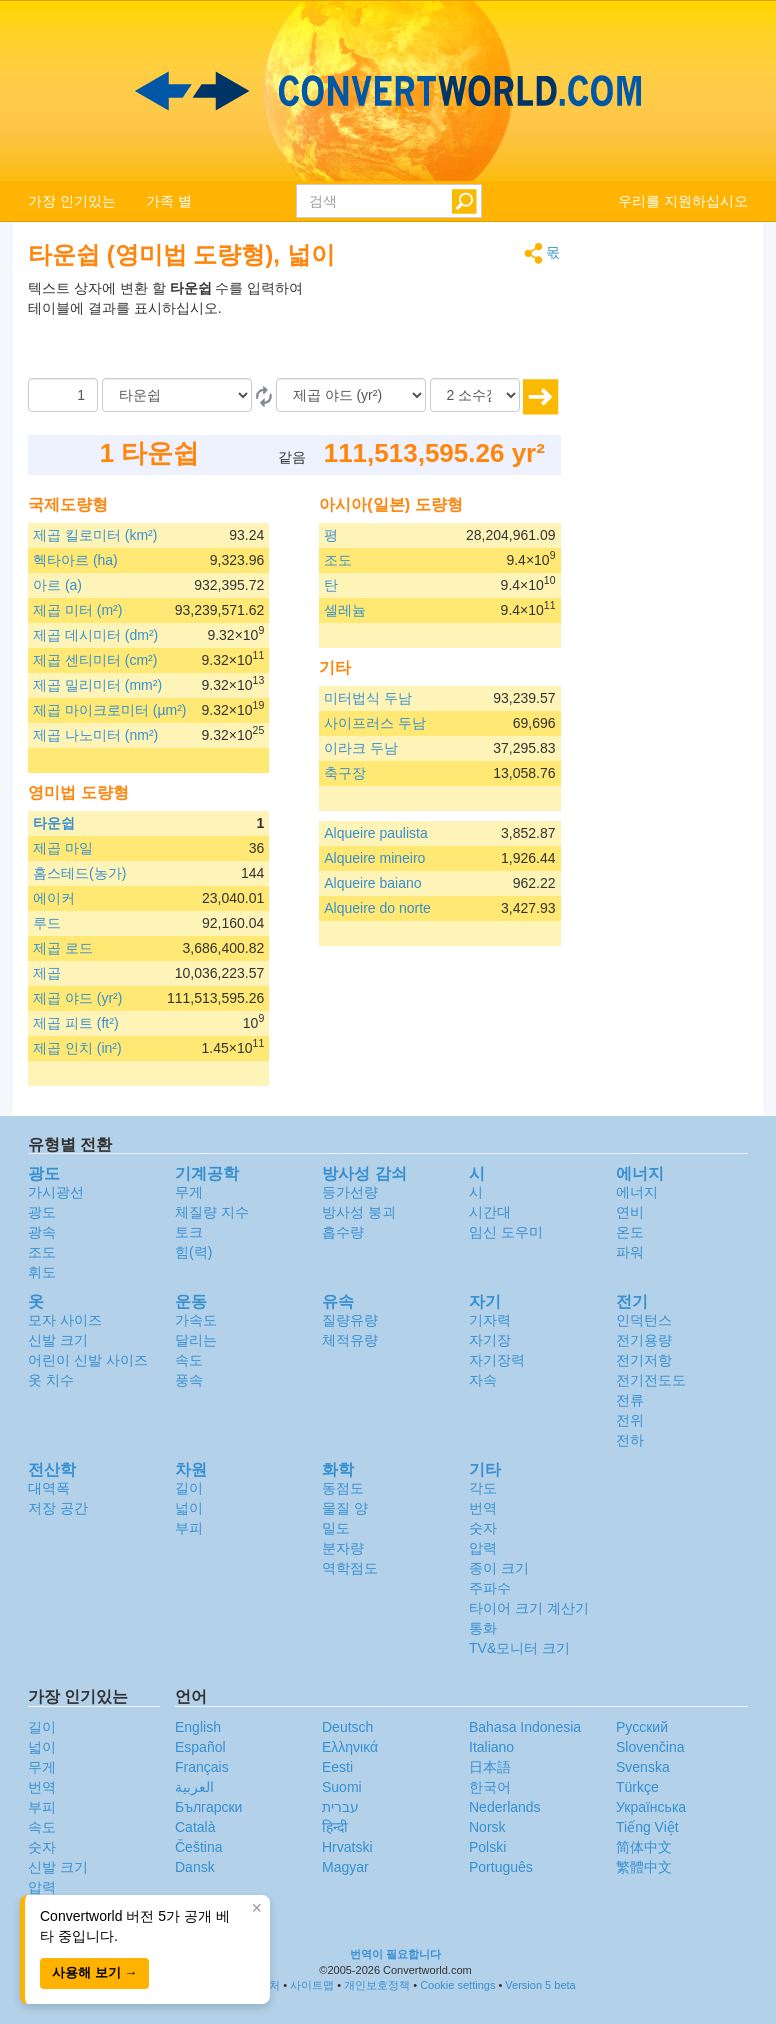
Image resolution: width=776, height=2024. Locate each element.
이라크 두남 (361, 748)
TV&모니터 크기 (519, 1648)
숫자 (483, 1528)
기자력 (490, 1320)
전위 (630, 1420)
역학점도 (350, 1568)
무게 (189, 1192)
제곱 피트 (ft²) (76, 1023)
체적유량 (350, 1340)
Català (195, 1827)
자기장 (490, 1340)
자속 (483, 1380)
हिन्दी (335, 1827)
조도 (338, 560)
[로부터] (177, 395)
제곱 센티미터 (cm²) (95, 660)
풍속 (189, 1380)
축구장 (345, 773)
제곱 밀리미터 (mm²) (97, 685)
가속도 (196, 1320)
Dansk (195, 1867)
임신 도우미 (506, 1232)
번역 (483, 1508)
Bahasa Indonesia (525, 1727)
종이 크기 (499, 1568)
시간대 (490, 1212)
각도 (483, 1488)
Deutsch (347, 1727)
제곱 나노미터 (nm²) (95, 735)
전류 (630, 1400)
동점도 (343, 1488)
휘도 (42, 1272)
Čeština (198, 1847)
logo (388, 91)
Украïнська (651, 1807)
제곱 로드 (63, 948)
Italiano (491, 1747)
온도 (630, 1232)
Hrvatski (347, 1847)
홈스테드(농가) (79, 873)
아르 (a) (57, 585)
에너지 (637, 1192)
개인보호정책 (377, 1985)
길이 (189, 1488)
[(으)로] (351, 395)
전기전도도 (651, 1380)
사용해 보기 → (94, 1972)
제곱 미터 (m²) (77, 610)
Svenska (643, 1767)
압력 (483, 1548)
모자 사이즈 (65, 1320)
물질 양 (345, 1508)
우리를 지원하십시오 (683, 201)
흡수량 (343, 1232)
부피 (189, 1528)
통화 (483, 1628)
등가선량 (350, 1192)
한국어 (490, 1787)
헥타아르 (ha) (75, 560)
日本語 (490, 1767)
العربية (194, 1787)
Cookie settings (457, 1985)
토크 (189, 1232)
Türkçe (637, 1787)
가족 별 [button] (169, 201)
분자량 (343, 1548)
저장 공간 (58, 1508)
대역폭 (49, 1488)
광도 (42, 1212)
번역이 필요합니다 (395, 1954)
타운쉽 (54, 823)
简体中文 (644, 1847)
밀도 (336, 1528)
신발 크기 (58, 1340)
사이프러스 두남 (375, 723)
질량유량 (350, 1320)
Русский (642, 1727)
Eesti (337, 1767)
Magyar (345, 1867)
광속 (42, 1232)
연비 (630, 1212)
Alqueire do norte (377, 908)
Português (501, 1867)
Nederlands (505, 1807)
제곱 (47, 973)
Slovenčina (650, 1747)
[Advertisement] (436, 328)
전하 (630, 1440)
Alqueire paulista (376, 833)
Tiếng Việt (647, 1827)
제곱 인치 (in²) (77, 1048)
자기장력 (497, 1360)
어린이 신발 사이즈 (88, 1360)
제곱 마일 (63, 848)
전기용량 (644, 1340)
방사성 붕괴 (359, 1212)
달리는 (196, 1340)
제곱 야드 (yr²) (77, 998)
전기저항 (644, 1360)
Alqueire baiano (372, 883)
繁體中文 (644, 1867)
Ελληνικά (350, 1747)
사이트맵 (312, 1985)
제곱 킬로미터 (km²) (95, 535)
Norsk (487, 1827)
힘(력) (193, 1252)
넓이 (189, 1508)
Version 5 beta (540, 1985)
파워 (630, 1252)
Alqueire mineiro (374, 858)
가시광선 (56, 1192)
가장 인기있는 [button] (72, 201)
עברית (340, 1807)
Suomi (342, 1787)
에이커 (54, 898)
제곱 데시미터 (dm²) (95, 635)
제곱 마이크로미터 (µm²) (110, 710)
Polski (487, 1847)
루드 (47, 923)
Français (202, 1767)
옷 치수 (51, 1380)
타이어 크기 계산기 (529, 1608)
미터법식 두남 (368, 698)
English (198, 1727)
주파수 (490, 1588)
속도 (189, 1360)
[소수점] (475, 395)
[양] (63, 395)
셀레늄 (345, 610)
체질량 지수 (212, 1212)
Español (200, 1747)
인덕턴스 (644, 1320)
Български (208, 1807)
